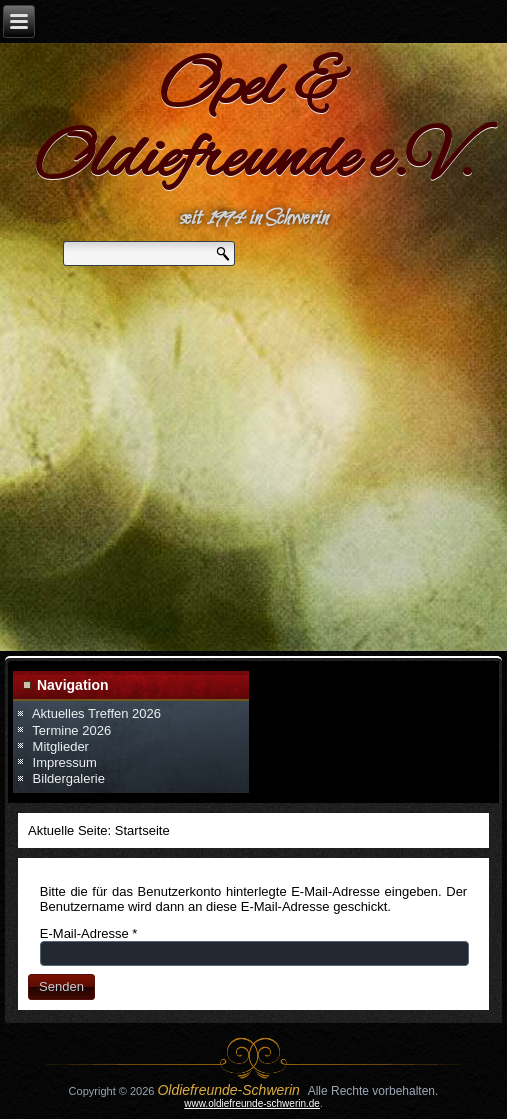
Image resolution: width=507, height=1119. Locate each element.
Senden (61, 986)
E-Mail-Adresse (89, 933)
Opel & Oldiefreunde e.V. (253, 125)
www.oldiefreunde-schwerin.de (252, 1103)
